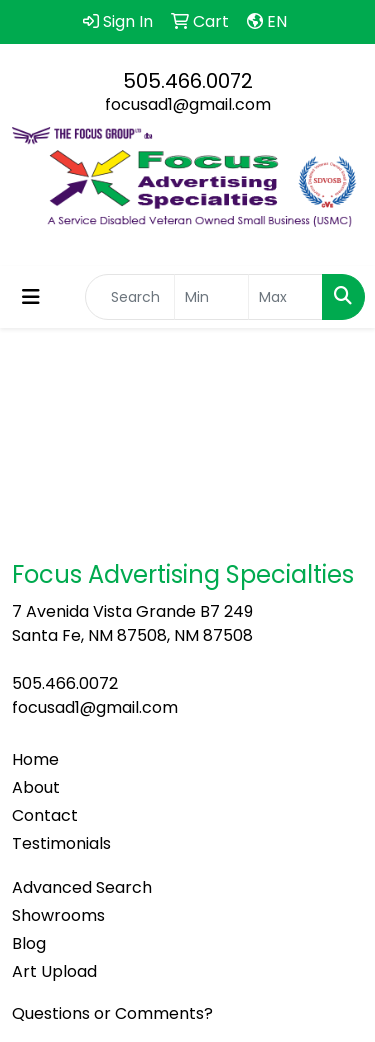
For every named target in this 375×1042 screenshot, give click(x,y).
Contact (45, 815)
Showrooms (58, 915)
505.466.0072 (188, 81)
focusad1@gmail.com (188, 104)
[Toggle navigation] (31, 297)
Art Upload (54, 971)
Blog (29, 943)
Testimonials (61, 843)
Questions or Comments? (112, 1013)
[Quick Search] (130, 297)
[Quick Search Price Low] (211, 297)
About (36, 787)
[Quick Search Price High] (285, 297)
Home (35, 759)
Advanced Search (82, 887)
